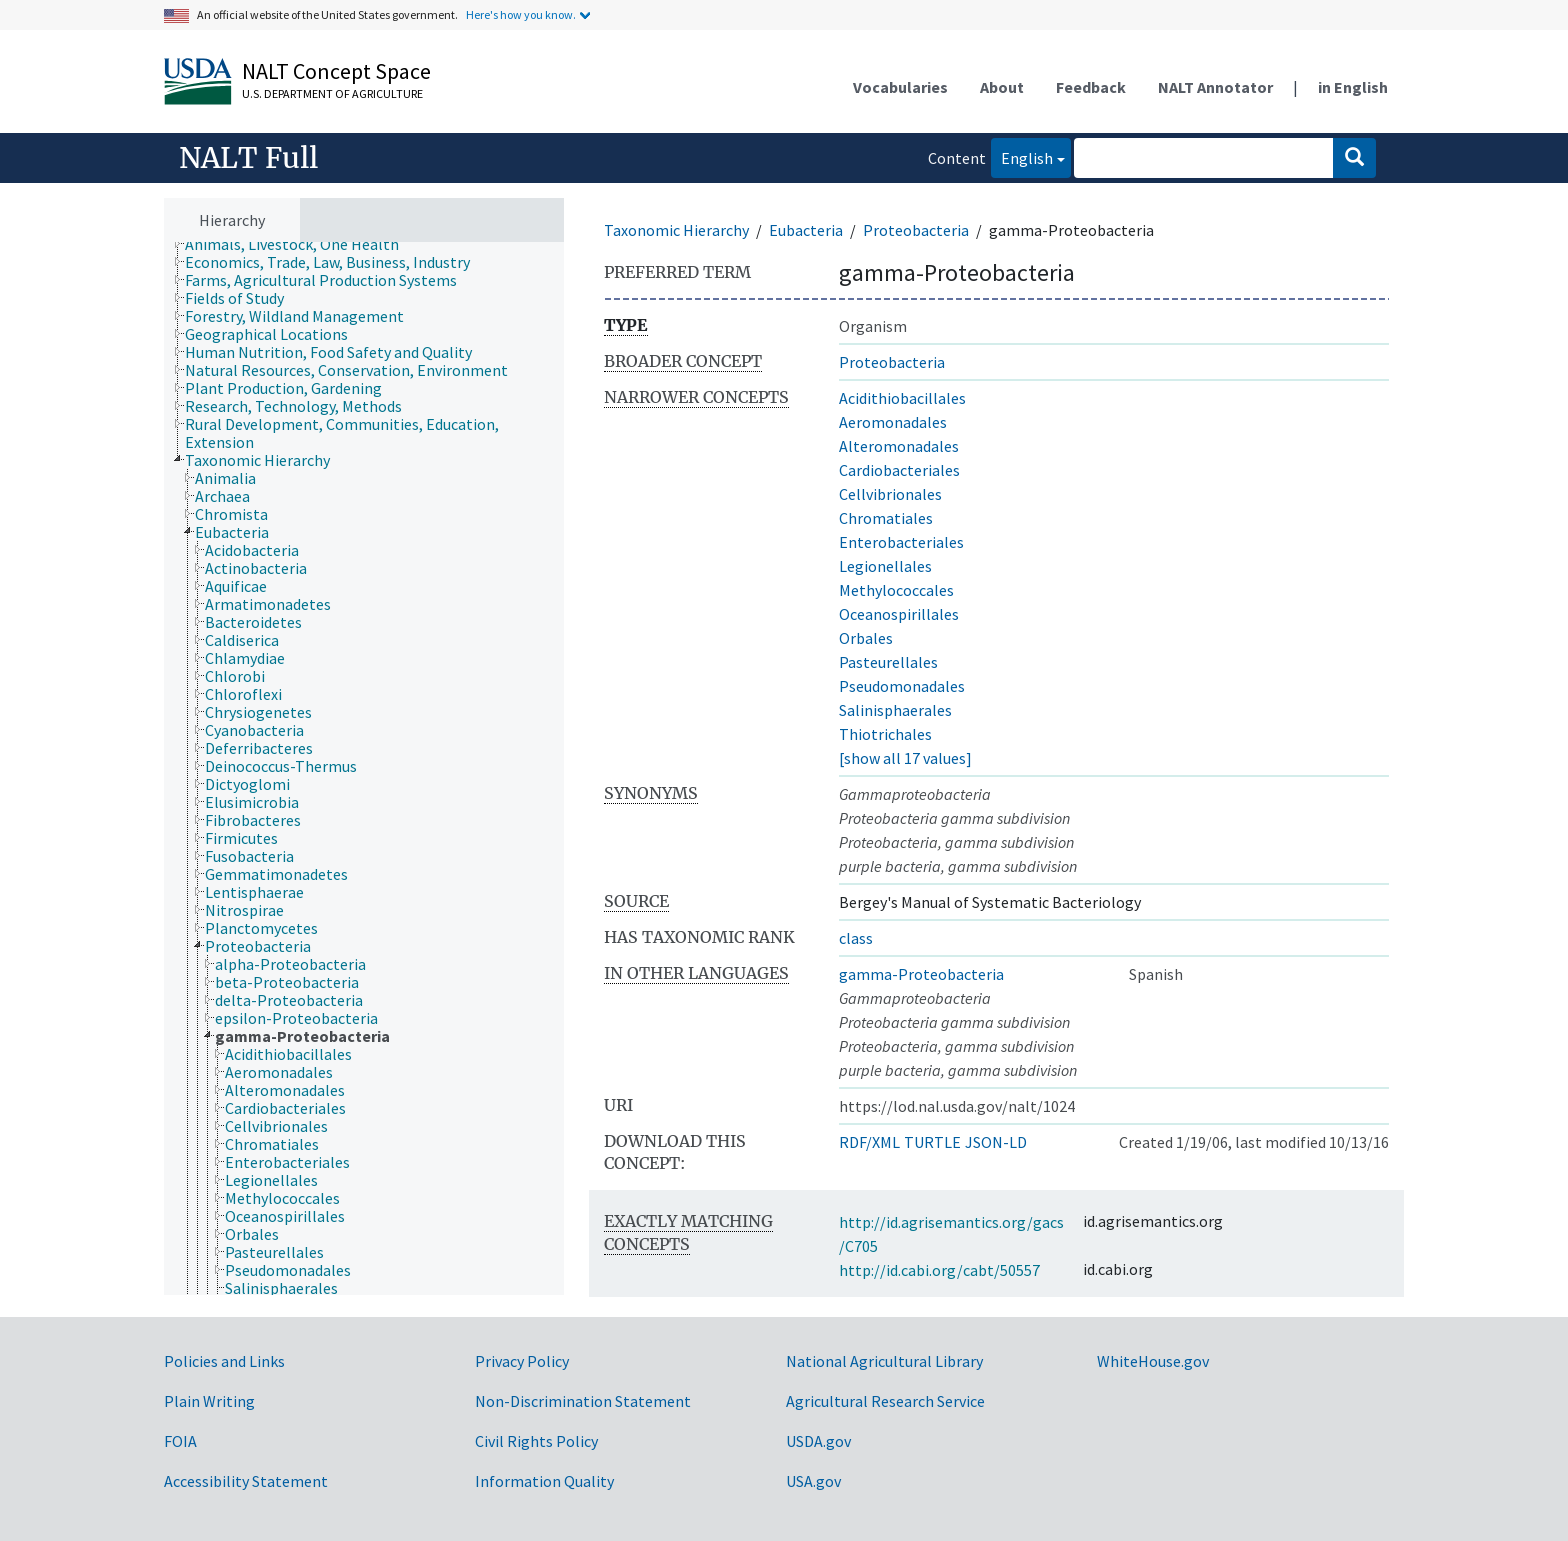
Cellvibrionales (890, 494)
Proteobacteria (916, 230)
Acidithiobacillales (902, 398)
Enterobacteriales (901, 542)
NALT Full (248, 158)
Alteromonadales (899, 446)
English (1022, 156)
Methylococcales (896, 590)
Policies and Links (224, 1361)
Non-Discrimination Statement (583, 1401)
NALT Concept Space (336, 71)
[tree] (364, 769)
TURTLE (932, 1142)
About (1002, 87)
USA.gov (813, 1481)
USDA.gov (818, 1441)
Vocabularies (900, 87)
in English (1353, 87)
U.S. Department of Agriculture (332, 93)
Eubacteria (806, 230)
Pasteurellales (888, 662)
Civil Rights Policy (536, 1441)
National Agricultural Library (884, 1361)
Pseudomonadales (902, 686)
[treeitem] (300, 244)
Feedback (1091, 87)
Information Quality (544, 1481)
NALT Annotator (1215, 87)
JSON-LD (996, 1142)
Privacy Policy (522, 1361)
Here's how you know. (521, 14)
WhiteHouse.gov (1153, 1361)
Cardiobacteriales (899, 470)
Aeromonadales (893, 422)
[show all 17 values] (905, 758)
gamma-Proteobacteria (921, 974)
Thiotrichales (885, 734)
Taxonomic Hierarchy (676, 230)
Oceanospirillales (899, 614)
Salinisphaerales (895, 710)
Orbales (866, 638)
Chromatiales (886, 518)
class (856, 938)
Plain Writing (209, 1401)
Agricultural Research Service (885, 1401)
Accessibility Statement (246, 1481)
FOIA (180, 1441)
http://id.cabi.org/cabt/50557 (939, 1270)
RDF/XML (869, 1142)
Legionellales (885, 566)
